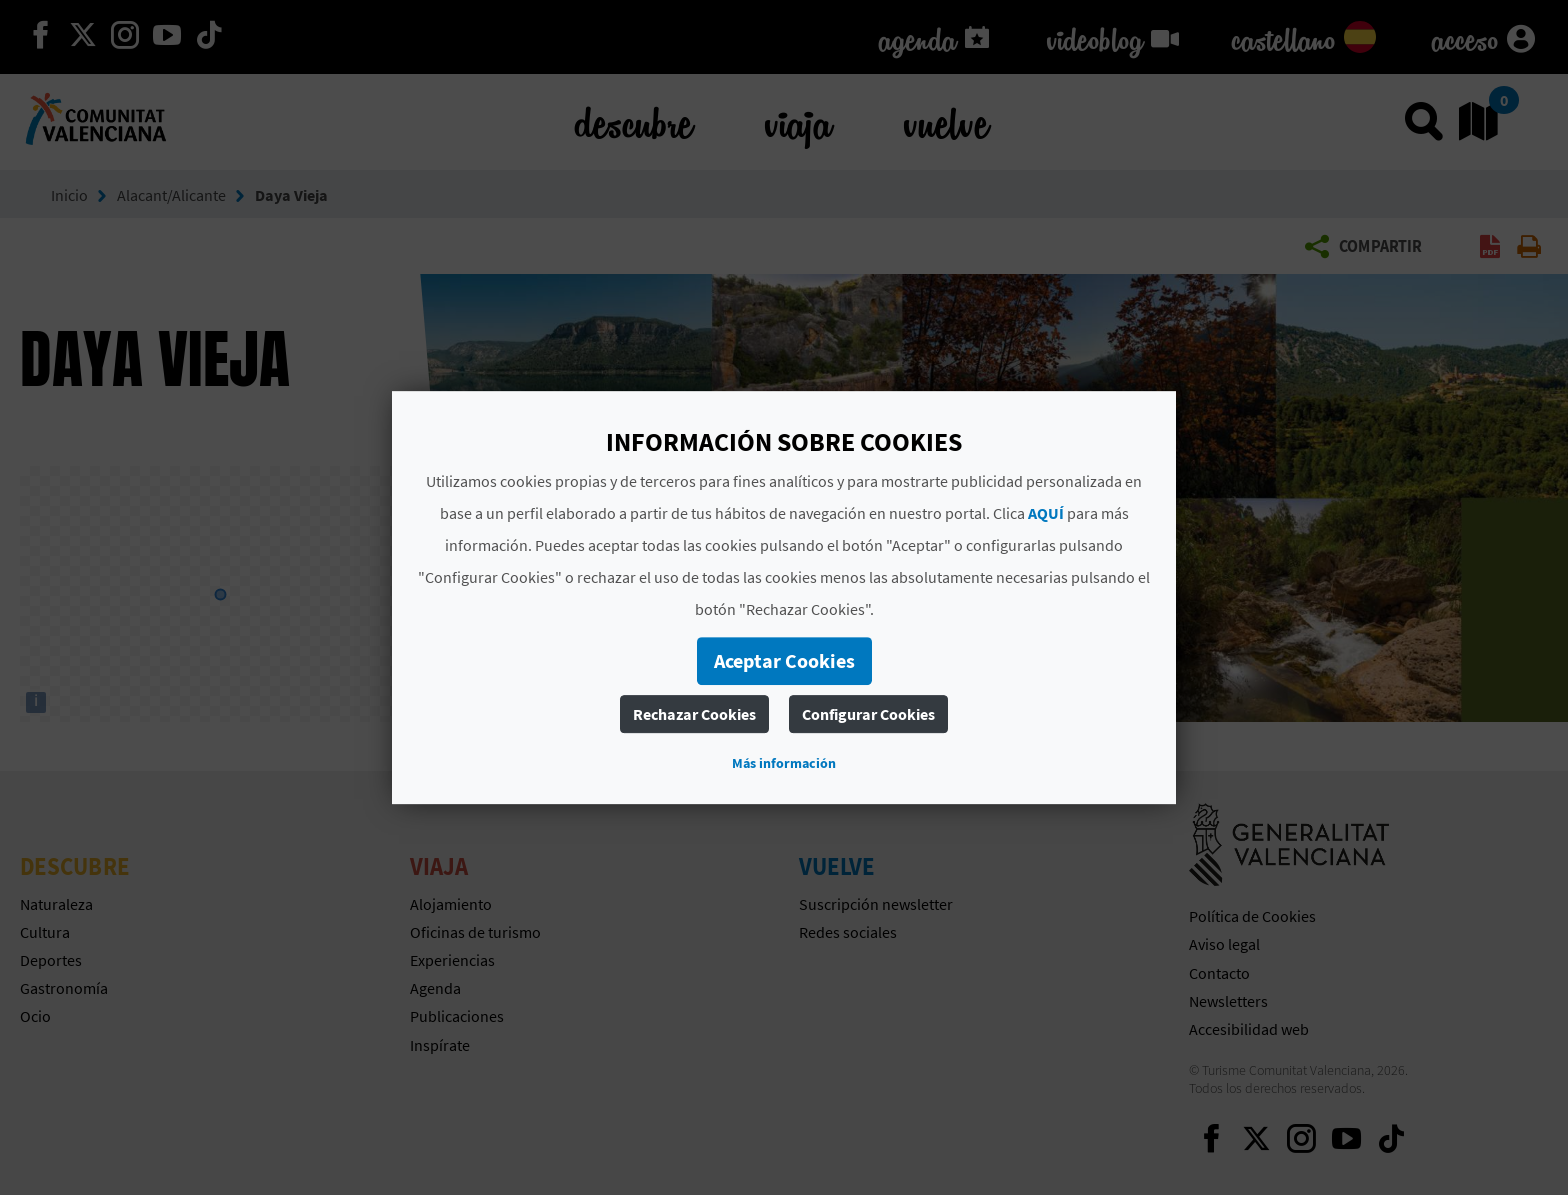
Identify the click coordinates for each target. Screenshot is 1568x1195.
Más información (784, 763)
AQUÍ (1046, 513)
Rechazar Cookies (694, 714)
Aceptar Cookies (784, 660)
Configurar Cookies (868, 714)
